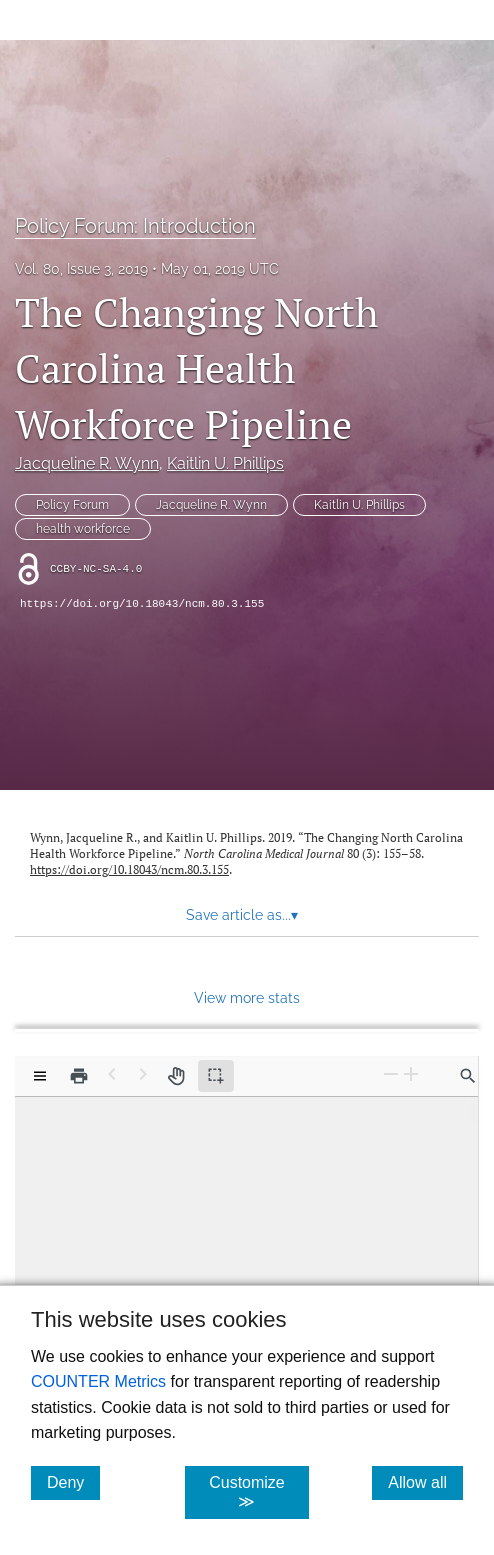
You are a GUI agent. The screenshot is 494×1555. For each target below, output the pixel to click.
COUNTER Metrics (98, 1381)
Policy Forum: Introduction (135, 226)
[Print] (79, 1076)
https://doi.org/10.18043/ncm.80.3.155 (142, 604)
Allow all (425, 1482)
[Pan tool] (176, 1076)
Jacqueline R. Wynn (87, 463)
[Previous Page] (112, 1074)
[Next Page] (143, 1074)
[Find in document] (468, 1076)
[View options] (40, 1076)
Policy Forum (72, 505)
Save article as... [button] (242, 915)
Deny (73, 1482)
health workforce (83, 529)
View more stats (247, 997)
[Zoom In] (411, 1074)
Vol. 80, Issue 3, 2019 (81, 269)
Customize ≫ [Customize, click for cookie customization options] (259, 1492)
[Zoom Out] (391, 1074)
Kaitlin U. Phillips (225, 463)
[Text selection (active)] (216, 1076)
